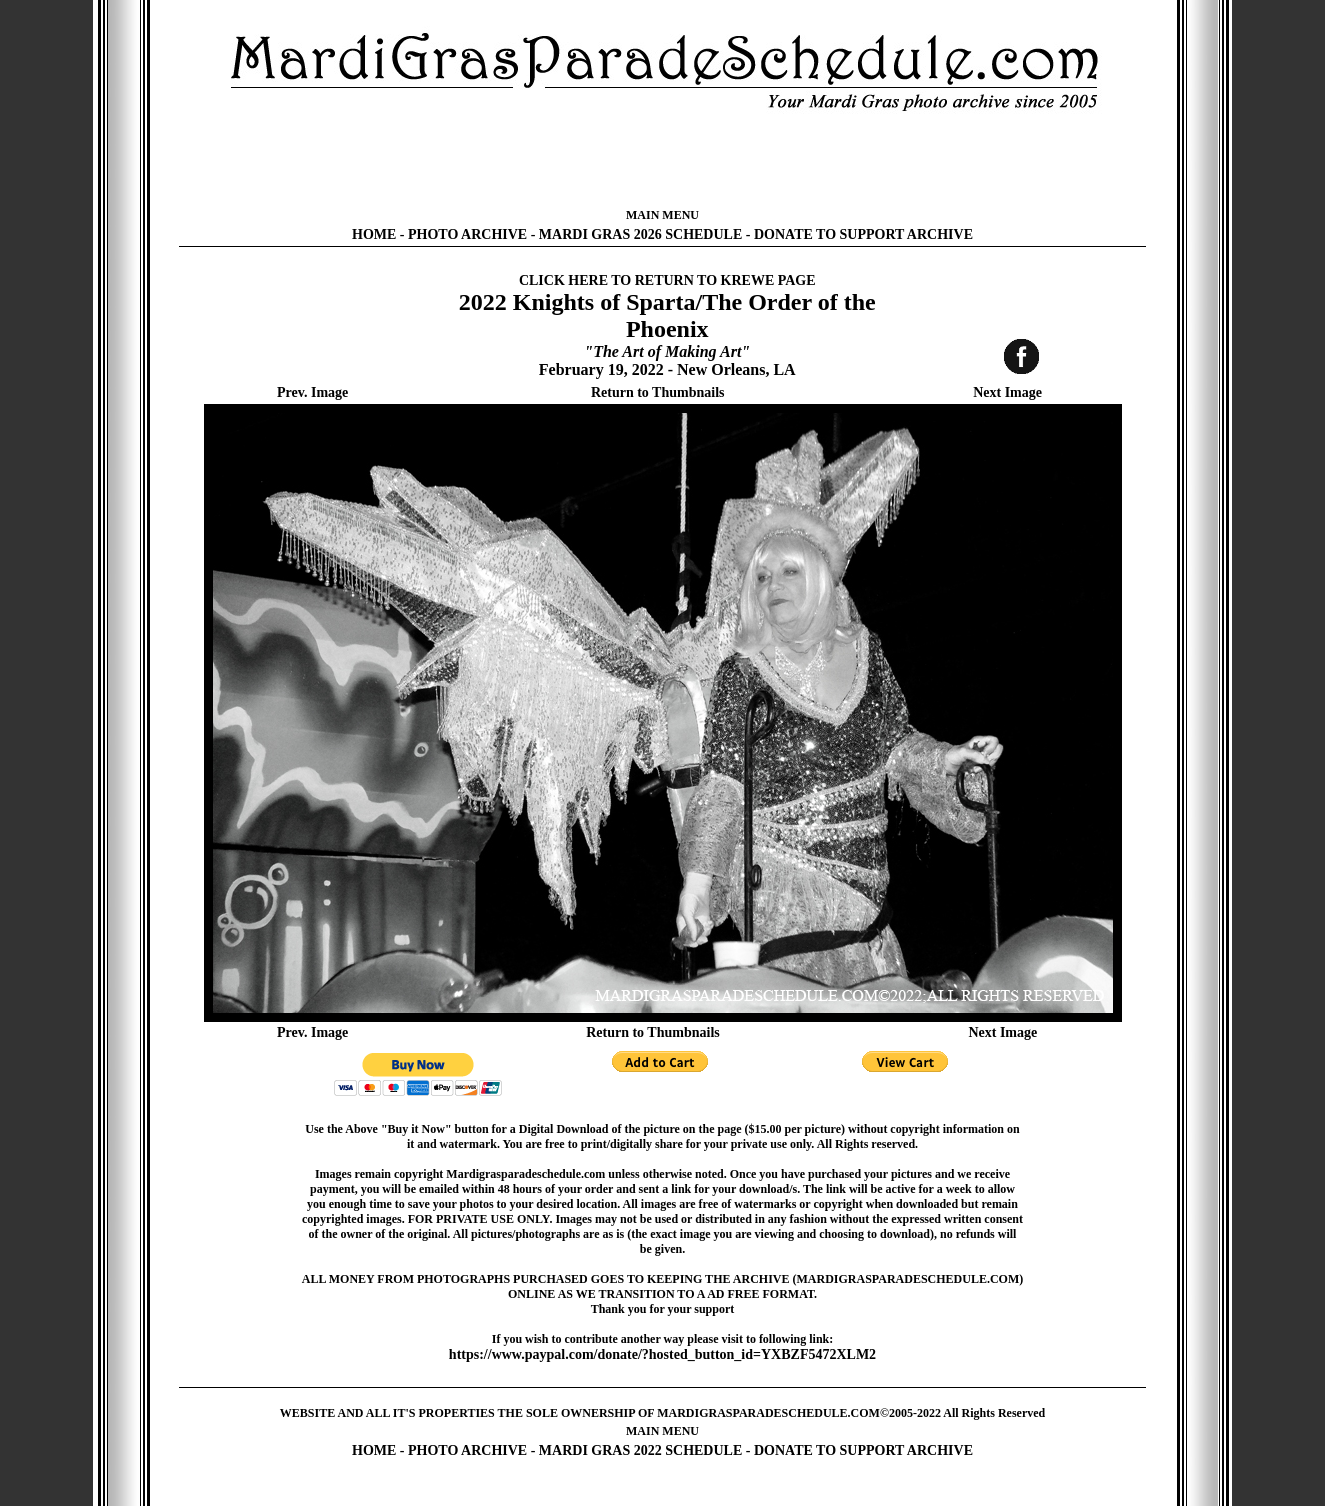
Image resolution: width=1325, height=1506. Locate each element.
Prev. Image (312, 392)
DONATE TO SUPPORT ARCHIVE (863, 234)
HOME (374, 234)
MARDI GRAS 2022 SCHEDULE (640, 1450)
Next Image (1007, 392)
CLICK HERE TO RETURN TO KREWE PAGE (667, 280)
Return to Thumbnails (658, 392)
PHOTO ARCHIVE (467, 234)
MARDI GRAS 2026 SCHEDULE (640, 234)
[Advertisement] (663, 160)
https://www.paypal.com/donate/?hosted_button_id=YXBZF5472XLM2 (662, 1354)
